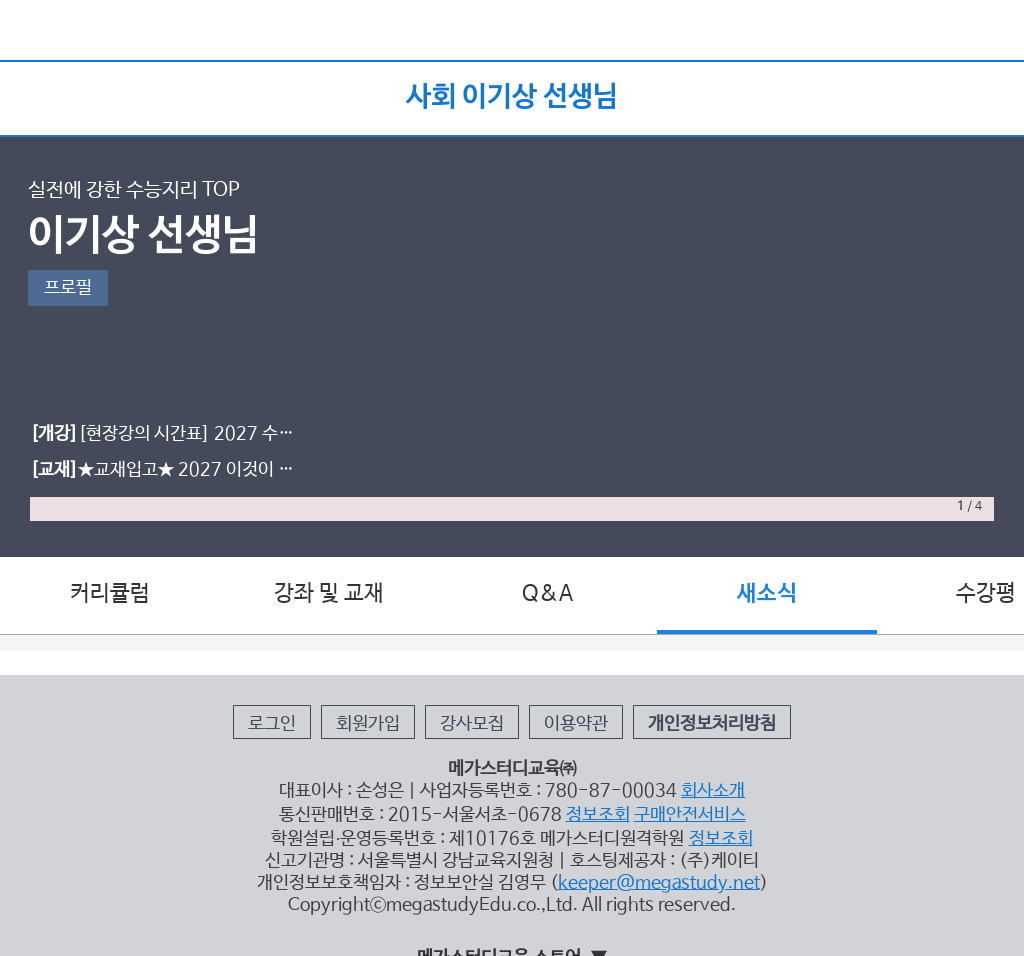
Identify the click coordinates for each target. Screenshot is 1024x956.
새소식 (767, 594)
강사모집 (472, 724)
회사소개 (713, 791)
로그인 (272, 724)
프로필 (68, 288)
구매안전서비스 (690, 815)
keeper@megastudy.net (659, 883)
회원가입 (368, 724)
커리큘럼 (110, 594)
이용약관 (576, 724)
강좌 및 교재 (329, 594)
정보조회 (598, 815)
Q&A (547, 594)
